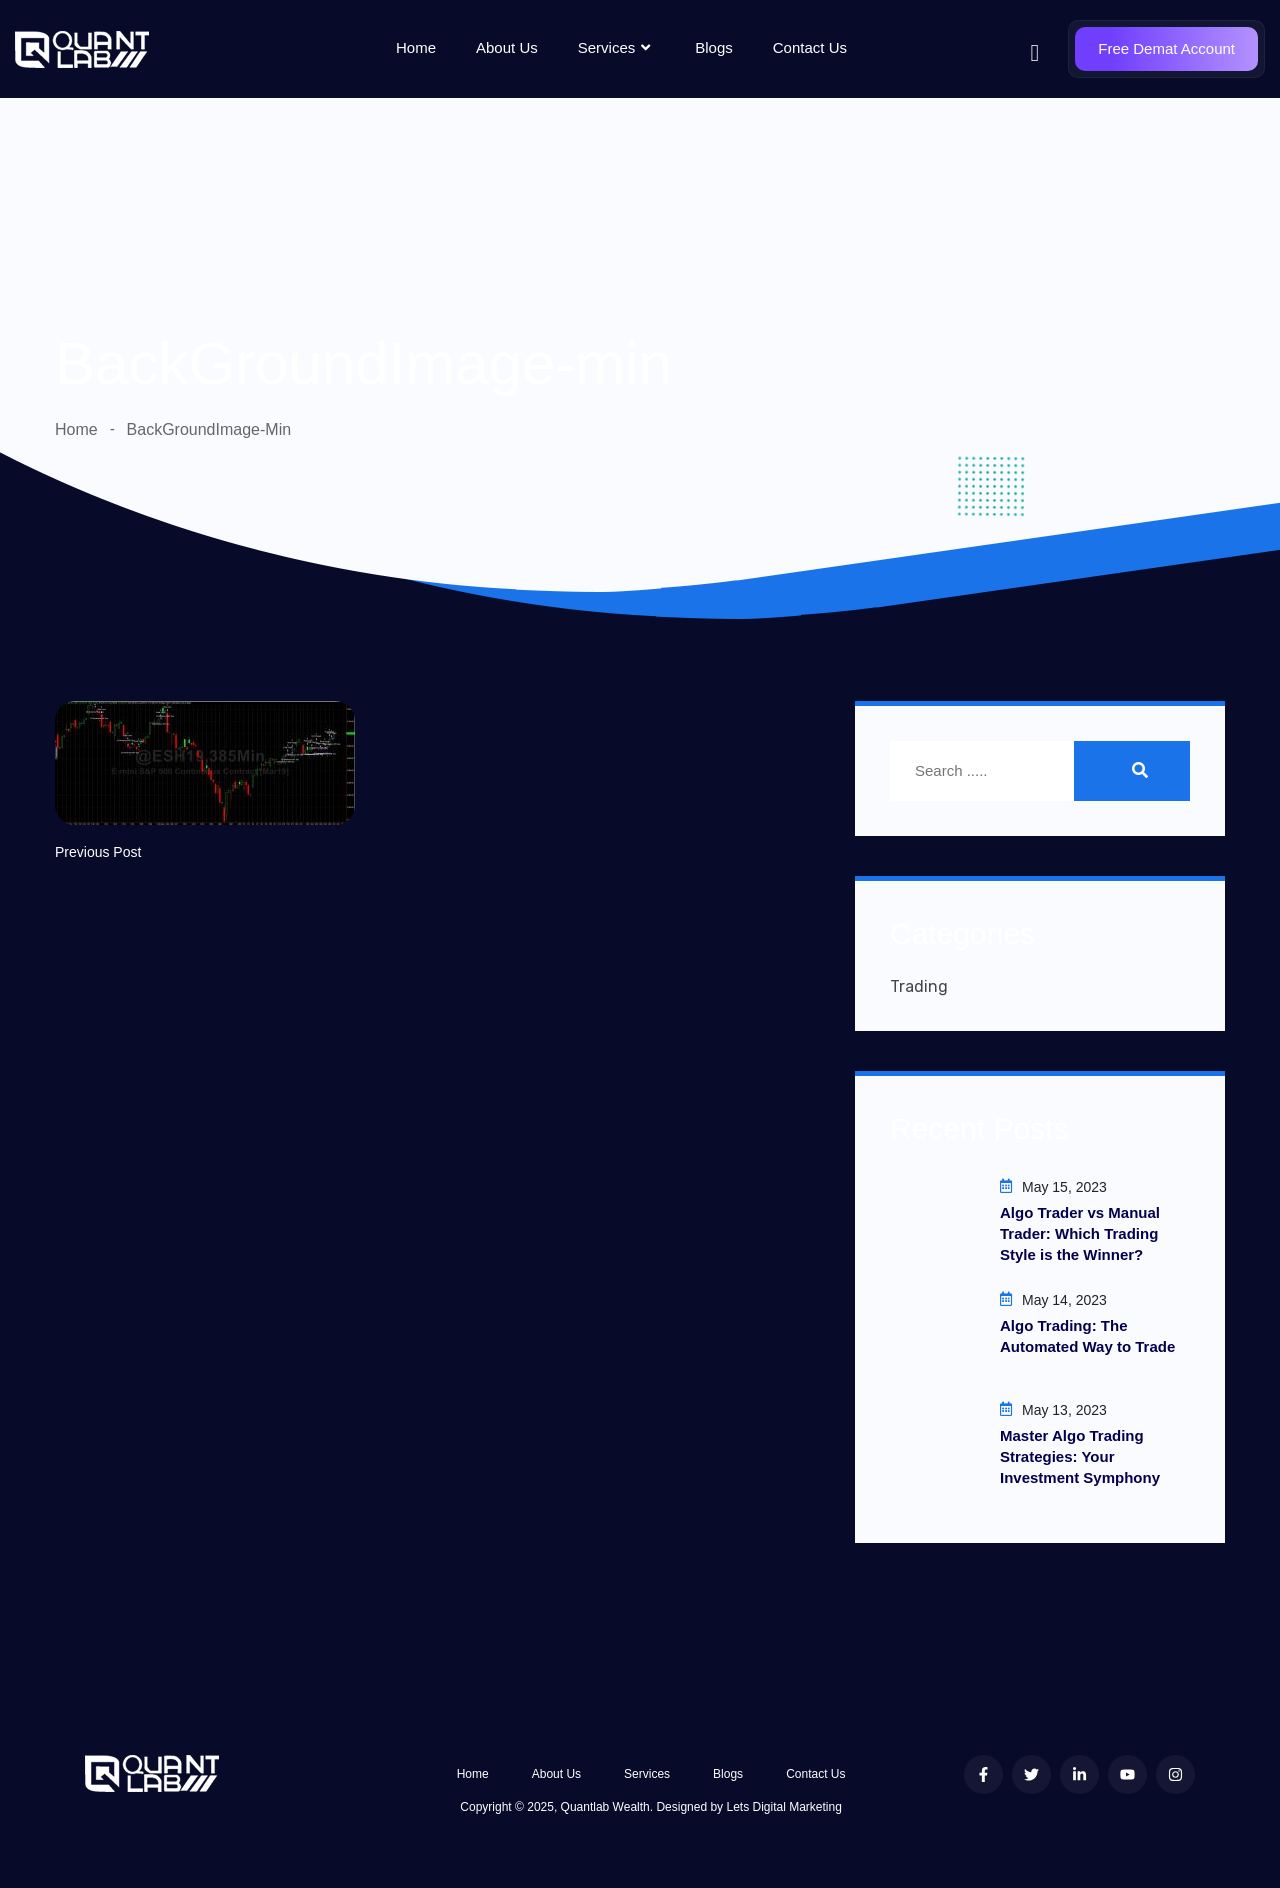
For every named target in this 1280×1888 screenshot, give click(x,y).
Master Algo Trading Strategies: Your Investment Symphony (1080, 1456)
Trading (919, 986)
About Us (507, 47)
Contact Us (810, 47)
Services (617, 48)
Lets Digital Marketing (783, 1807)
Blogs (714, 47)
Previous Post (98, 852)
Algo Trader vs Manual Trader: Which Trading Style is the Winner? (1080, 1233)
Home (416, 47)
